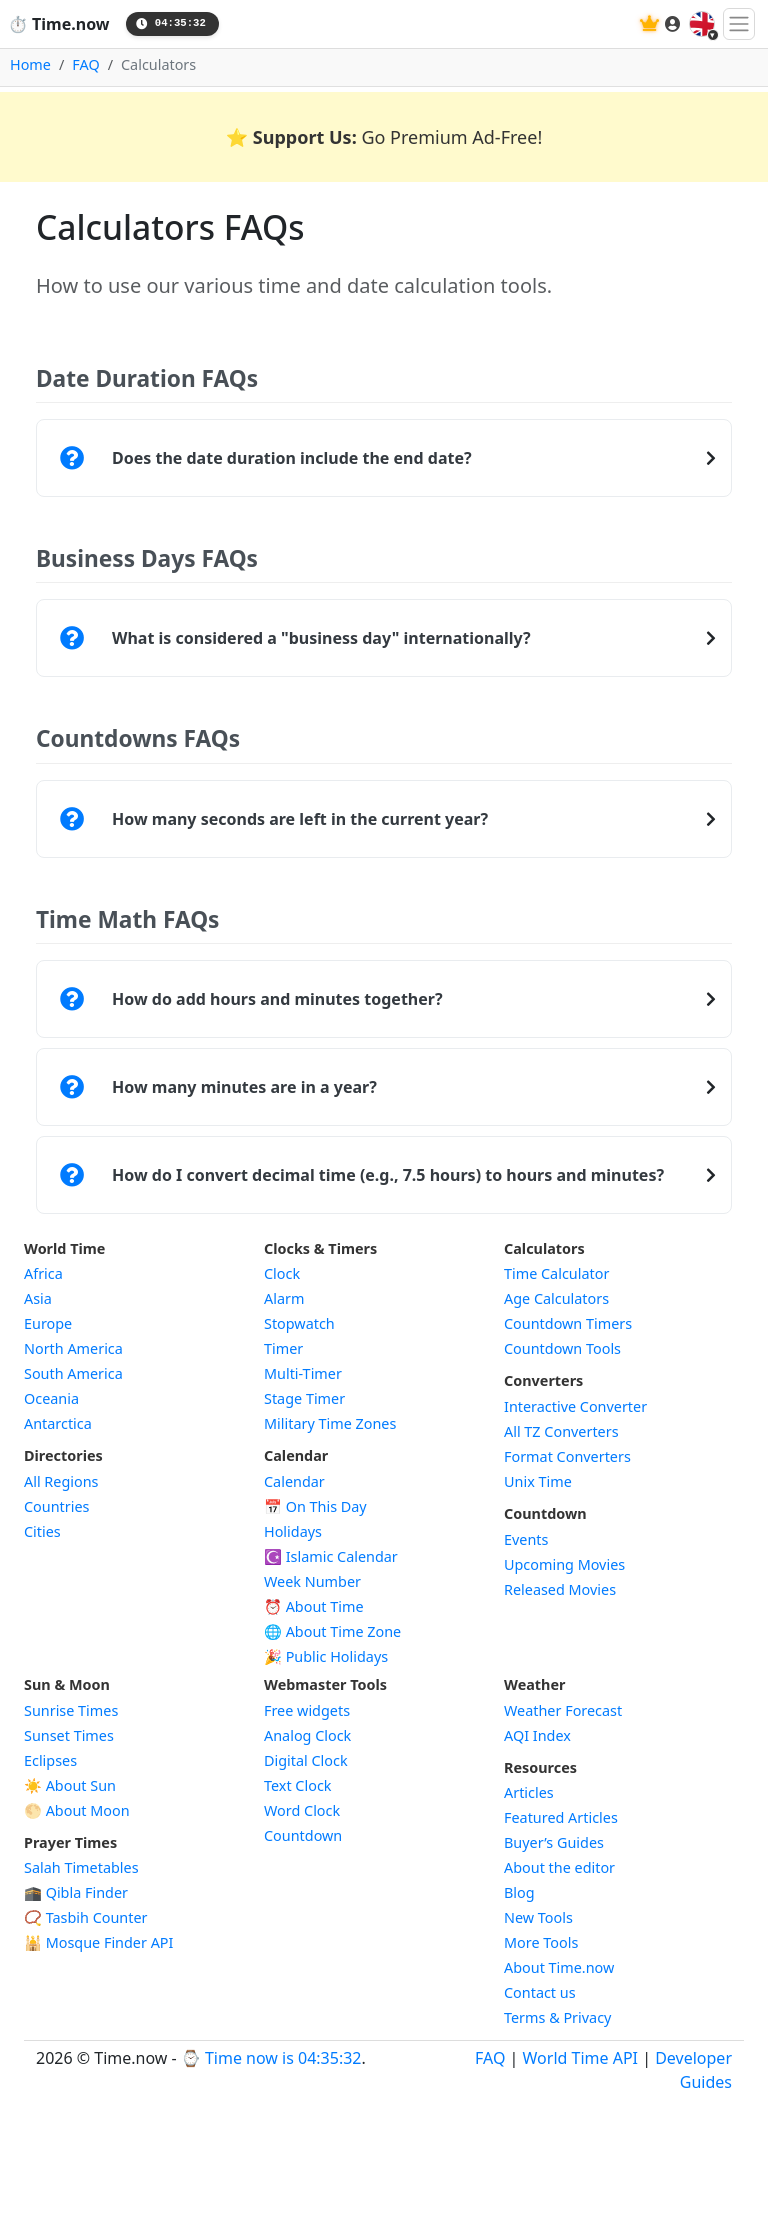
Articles (529, 1792)
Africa (43, 1273)
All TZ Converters (561, 1431)
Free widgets (307, 1710)
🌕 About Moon (77, 1810)
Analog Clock (307, 1735)
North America (73, 1348)
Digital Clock (306, 1760)
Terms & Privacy (557, 2017)
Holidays (293, 1531)
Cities (42, 1531)
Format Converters (567, 1456)
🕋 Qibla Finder (76, 1892)
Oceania (51, 1398)
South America (73, 1373)
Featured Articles (561, 1817)
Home (30, 64)
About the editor (559, 1867)
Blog (519, 1892)
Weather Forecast (563, 1710)
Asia (38, 1298)
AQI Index (537, 1735)
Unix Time (538, 1481)
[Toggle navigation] (739, 24)
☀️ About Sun (70, 1785)
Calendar (294, 1481)
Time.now (59, 24)
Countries (56, 1506)
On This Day (315, 1506)
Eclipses (50, 1760)
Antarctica (58, 1423)
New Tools (538, 1917)
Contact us (540, 1992)
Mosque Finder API (98, 1942)
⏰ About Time (314, 1606)
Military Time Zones (330, 1423)
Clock (282, 1273)
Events (526, 1539)
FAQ (85, 64)
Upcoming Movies (564, 1564)
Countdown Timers (568, 1323)
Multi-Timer (303, 1373)
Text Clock (297, 1785)
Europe (48, 1323)
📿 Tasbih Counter (86, 1917)
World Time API (580, 2058)
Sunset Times (69, 1735)
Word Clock (302, 1810)
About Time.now (559, 1967)
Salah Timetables (81, 1867)
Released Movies (560, 1589)
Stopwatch (299, 1323)
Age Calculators (556, 1298)
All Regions (61, 1481)
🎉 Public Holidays (326, 1656)
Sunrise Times (71, 1710)
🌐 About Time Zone (332, 1631)
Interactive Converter (575, 1406)
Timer (283, 1348)
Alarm (284, 1298)
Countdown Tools (562, 1348)
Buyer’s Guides (554, 1842)
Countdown (303, 1835)
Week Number (312, 1581)
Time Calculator (556, 1273)
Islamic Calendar (331, 1556)
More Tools (541, 1942)
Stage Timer (304, 1398)
